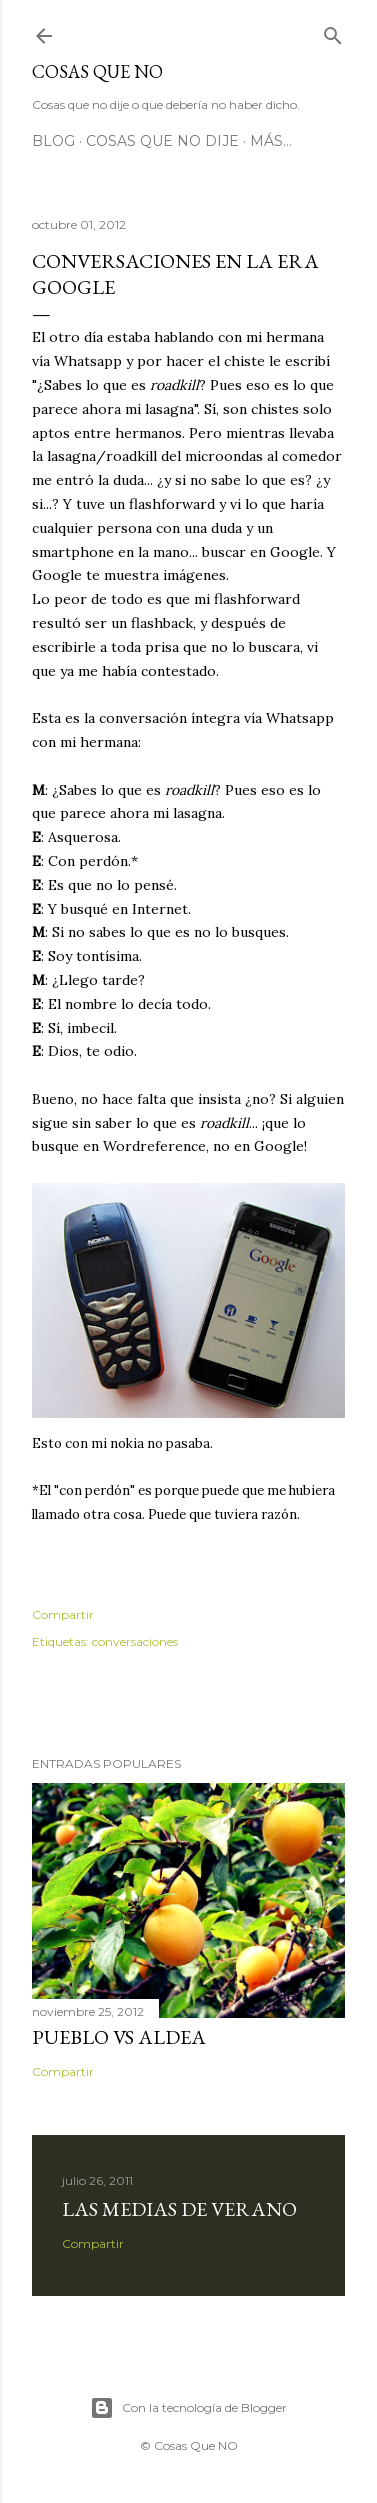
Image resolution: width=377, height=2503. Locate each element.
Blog (53, 141)
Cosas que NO (97, 71)
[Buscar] (333, 31)
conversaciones (135, 1641)
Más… (271, 141)
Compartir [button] (63, 1614)
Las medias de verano (179, 2209)
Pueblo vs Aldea (119, 2037)
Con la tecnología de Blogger (188, 2408)
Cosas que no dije (162, 141)
